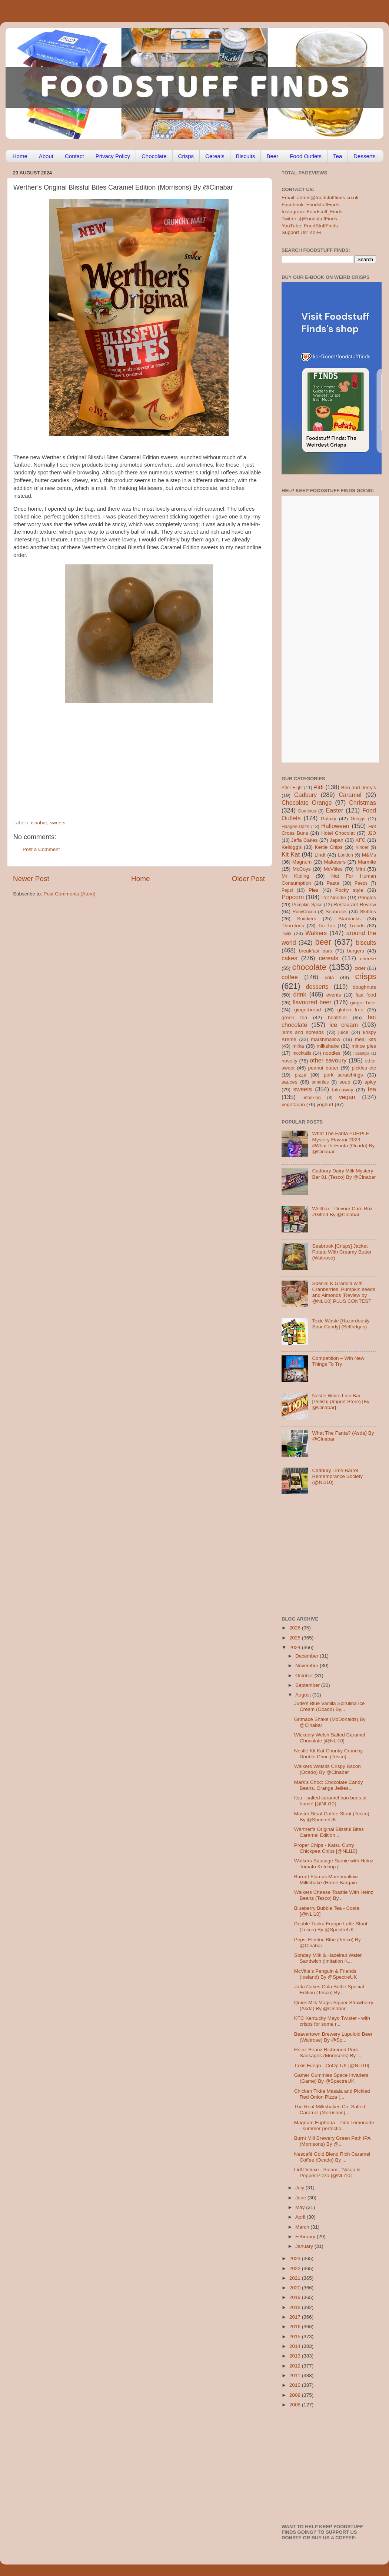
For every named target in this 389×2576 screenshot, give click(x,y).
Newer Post (31, 878)
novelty (289, 1061)
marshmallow (325, 1039)
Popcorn (293, 897)
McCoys (302, 869)
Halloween (335, 825)
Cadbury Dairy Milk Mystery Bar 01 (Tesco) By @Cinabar (344, 1173)
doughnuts (364, 987)
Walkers (316, 933)
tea (372, 1089)
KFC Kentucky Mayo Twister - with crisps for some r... (332, 2021)
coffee (290, 977)
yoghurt (325, 1104)
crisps (365, 976)
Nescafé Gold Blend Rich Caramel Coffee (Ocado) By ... (332, 2157)
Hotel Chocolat (338, 833)
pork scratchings (343, 1075)
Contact (74, 156)
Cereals (215, 156)
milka (298, 1046)
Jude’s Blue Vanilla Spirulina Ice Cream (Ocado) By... (329, 1706)
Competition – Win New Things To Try (338, 1361)
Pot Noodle (333, 897)
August (303, 1695)
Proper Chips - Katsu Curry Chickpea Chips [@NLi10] (325, 1848)
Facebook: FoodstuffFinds (310, 204)
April (301, 2217)
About (46, 156)
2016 (295, 2326)
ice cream (343, 1024)
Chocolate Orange (307, 802)
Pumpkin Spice (307, 904)
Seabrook (336, 911)
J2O (372, 833)
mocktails (301, 1053)
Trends (357, 925)
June (301, 2197)
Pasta (332, 883)
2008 (295, 2405)
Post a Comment (41, 849)
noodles (331, 1053)
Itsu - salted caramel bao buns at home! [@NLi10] (330, 1800)
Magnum (302, 862)
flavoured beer (312, 1002)
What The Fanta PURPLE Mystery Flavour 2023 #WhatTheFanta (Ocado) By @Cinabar (343, 1142)
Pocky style (349, 890)
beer (323, 942)
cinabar (39, 822)
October (305, 1675)
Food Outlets (306, 156)
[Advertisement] (124, 769)
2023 (295, 2258)
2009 (295, 2395)
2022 (295, 2268)
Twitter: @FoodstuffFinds (309, 218)
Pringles (367, 897)
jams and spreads (303, 1032)
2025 (295, 1638)
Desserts (364, 156)
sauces (289, 1082)
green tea (294, 1017)
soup (344, 1082)
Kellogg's (292, 847)
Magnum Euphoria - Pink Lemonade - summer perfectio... (334, 2125)
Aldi (318, 787)
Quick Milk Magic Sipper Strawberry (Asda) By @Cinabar (333, 2005)
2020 (295, 2287)
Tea (337, 156)
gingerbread (307, 1009)
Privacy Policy (113, 156)
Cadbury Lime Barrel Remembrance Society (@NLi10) (337, 1476)
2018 (295, 2307)
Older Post (248, 878)
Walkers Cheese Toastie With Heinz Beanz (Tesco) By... (333, 1895)
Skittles (368, 911)
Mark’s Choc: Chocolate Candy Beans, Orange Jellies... (328, 1785)
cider (360, 968)
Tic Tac (326, 925)
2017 (295, 2317)
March (302, 2227)
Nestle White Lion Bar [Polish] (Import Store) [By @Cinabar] (340, 1401)
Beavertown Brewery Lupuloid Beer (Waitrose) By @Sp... (333, 2037)
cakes (289, 958)
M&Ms (369, 855)
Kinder (362, 847)
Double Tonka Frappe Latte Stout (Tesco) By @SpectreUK (331, 1926)
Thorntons (293, 925)
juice (343, 1032)
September (308, 1685)
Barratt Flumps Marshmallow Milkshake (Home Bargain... (327, 1879)
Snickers (306, 918)
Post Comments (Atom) (70, 894)
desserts (317, 986)
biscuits (366, 942)
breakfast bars (315, 951)
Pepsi (287, 890)
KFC (361, 840)
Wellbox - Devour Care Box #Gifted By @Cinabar (342, 1211)
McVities (333, 869)
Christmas (362, 802)
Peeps (361, 883)
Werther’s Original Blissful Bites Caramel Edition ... (329, 1832)
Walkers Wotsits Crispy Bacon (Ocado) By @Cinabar (327, 1769)
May (300, 2207)
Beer (272, 156)
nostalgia (361, 1053)
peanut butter (323, 1068)
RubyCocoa (304, 911)
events (333, 995)
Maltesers (335, 862)
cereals (328, 958)
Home (20, 156)
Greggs (358, 818)
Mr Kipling (295, 876)
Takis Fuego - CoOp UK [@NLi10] (331, 2065)
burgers (355, 951)
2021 (295, 2278)
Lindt (320, 855)
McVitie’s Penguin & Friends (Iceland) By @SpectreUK (325, 1974)
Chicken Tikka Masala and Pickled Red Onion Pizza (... (332, 2094)
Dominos (307, 811)
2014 (295, 2346)
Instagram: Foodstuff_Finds (312, 211)
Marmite (367, 862)
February (306, 2236)
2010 (295, 2385)
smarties (320, 1082)
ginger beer (363, 1002)
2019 (295, 2297)
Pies (313, 890)
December (307, 1656)
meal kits (365, 1039)
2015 (295, 2336)
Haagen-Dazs (295, 826)
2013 (295, 2356)
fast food (365, 995)
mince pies (364, 1046)
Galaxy (328, 818)
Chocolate (154, 156)
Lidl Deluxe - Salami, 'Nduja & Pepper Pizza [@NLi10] (327, 2172)
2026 (295, 1628)
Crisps (186, 156)
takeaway (342, 1089)
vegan (347, 1097)
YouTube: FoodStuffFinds (310, 225)
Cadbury (305, 794)
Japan (336, 840)
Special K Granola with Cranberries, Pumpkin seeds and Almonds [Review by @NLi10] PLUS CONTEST (343, 1292)
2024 (295, 1647)
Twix (287, 933)
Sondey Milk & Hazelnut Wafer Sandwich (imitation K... (328, 1958)
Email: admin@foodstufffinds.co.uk (320, 197)
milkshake (328, 1046)
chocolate (309, 967)
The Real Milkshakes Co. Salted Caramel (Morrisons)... (329, 2109)
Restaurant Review (354, 904)
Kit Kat (291, 854)
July (300, 2187)
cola (329, 977)
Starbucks (349, 918)
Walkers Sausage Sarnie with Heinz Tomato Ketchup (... (333, 1863)
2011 (295, 2375)
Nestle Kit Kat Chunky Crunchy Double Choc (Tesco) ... (328, 1753)
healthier (337, 1017)
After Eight (292, 787)
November (307, 1665)
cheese (368, 958)
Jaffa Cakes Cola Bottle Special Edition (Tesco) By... (329, 1989)
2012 (295, 2366)
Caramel (350, 794)
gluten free (350, 1009)
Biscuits (245, 156)
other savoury (328, 1060)
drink (299, 994)
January (305, 2246)
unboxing (311, 1097)
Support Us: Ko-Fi (301, 232)
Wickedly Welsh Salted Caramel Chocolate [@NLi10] (329, 1738)
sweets (57, 822)
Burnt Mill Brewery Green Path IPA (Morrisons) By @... (332, 2141)
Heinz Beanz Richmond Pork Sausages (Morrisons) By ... (328, 2052)
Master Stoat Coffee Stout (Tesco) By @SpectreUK (331, 1816)
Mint (360, 869)
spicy (370, 1082)
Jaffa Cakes (304, 840)
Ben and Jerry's (358, 787)
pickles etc (364, 1068)
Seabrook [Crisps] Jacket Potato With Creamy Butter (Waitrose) (342, 1252)
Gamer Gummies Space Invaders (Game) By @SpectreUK (331, 2078)
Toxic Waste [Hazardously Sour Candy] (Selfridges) (340, 1323)
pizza (300, 1075)
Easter (334, 810)
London (345, 855)
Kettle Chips (329, 847)
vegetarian (293, 1104)
